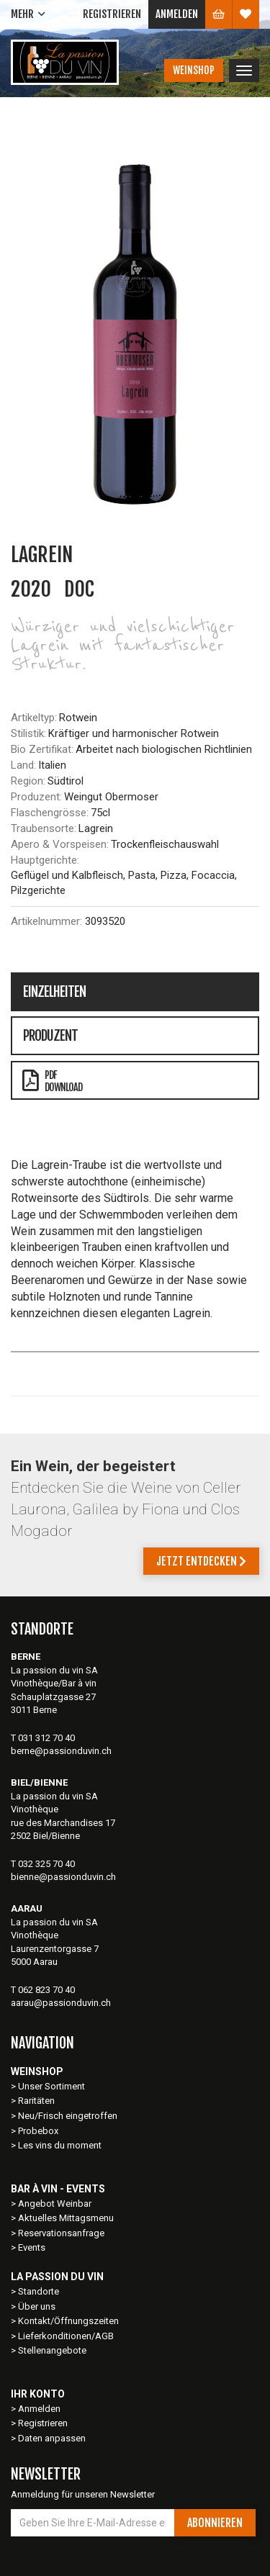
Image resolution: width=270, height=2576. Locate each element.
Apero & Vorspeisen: (60, 844)
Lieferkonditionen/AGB (66, 2336)
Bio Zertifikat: (42, 749)
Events (31, 2247)
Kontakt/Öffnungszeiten (68, 2320)
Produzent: (36, 796)
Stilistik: (28, 733)
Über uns (36, 2306)
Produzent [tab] (50, 1035)
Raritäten (36, 2100)
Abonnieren (215, 2523)
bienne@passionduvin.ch (63, 1876)
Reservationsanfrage (61, 2233)
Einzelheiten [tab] (54, 991)
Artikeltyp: (34, 717)
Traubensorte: (43, 828)
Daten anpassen (52, 2438)
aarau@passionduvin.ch (61, 2002)
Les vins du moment (60, 2145)
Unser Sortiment (52, 2086)
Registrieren (112, 14)
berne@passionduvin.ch (61, 1750)
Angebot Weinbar (54, 2203)
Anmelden (177, 14)
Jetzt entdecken (201, 1561)
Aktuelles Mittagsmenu (66, 2218)
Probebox (38, 2130)
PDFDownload (52, 1081)
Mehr (22, 14)
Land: (23, 765)
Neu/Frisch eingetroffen (67, 2115)
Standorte (38, 2291)
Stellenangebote (52, 2350)
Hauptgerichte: (45, 860)
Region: (28, 780)
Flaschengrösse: (50, 812)
